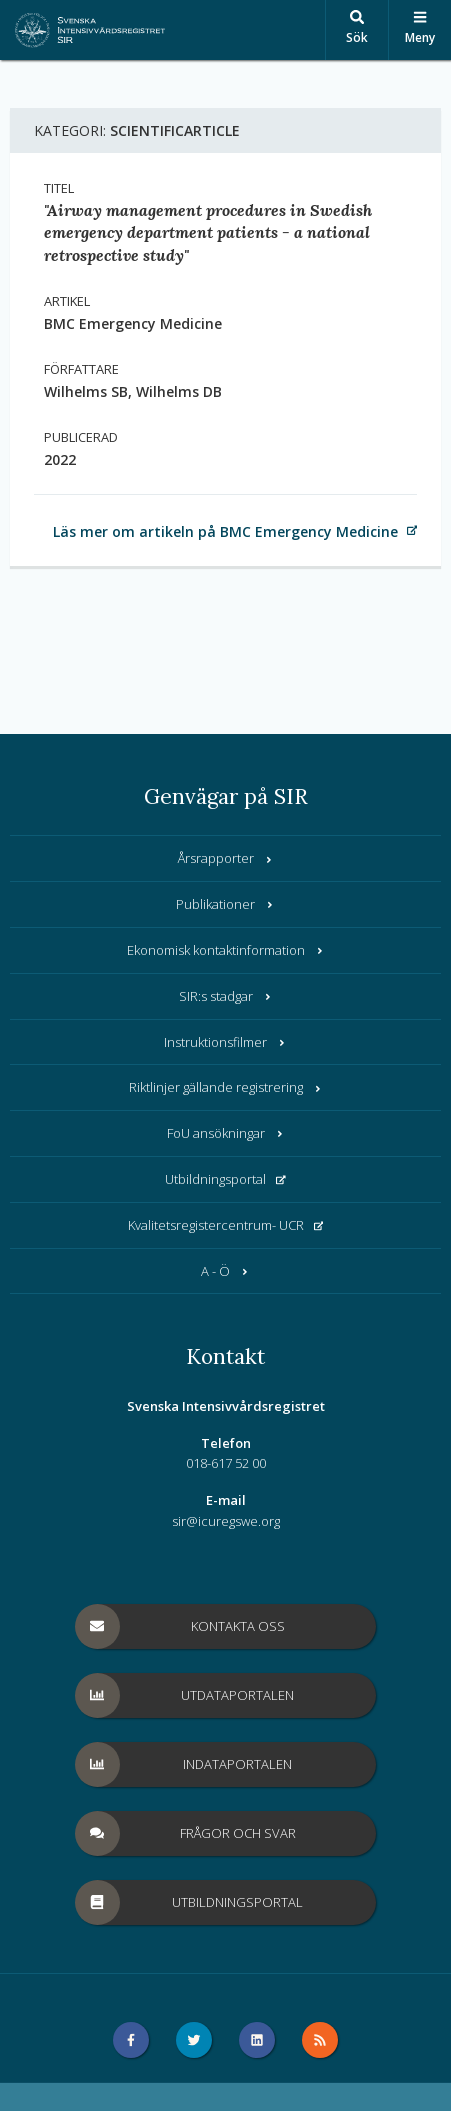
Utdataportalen (185, 1695)
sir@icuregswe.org (226, 1521)
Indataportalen (184, 1764)
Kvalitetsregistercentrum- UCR (226, 1225)
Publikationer (225, 904)
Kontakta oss (180, 1626)
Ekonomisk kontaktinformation (226, 950)
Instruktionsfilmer (225, 1042)
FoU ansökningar (226, 1133)
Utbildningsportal (225, 1179)
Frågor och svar (186, 1833)
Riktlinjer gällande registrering (226, 1087)
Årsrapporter (226, 858)
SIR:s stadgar (226, 996)
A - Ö (225, 1271)
